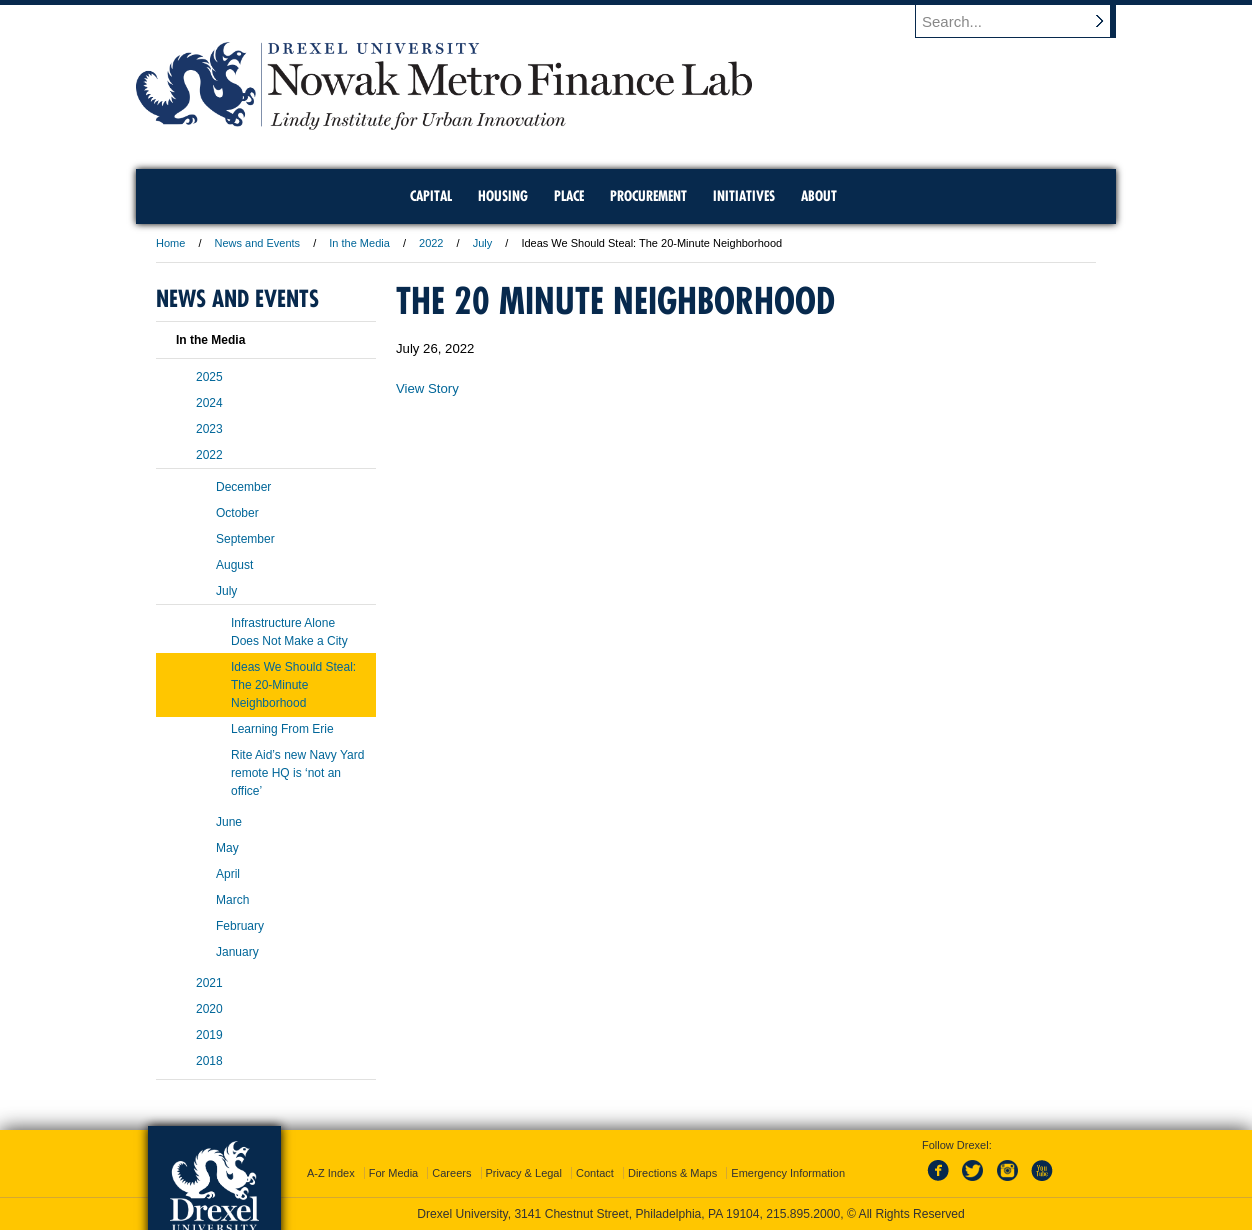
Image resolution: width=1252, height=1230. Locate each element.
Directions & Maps (672, 1173)
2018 (209, 1061)
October (237, 513)
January (237, 952)
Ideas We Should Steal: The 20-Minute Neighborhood (293, 685)
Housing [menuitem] (503, 196)
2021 (209, 983)
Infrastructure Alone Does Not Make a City (289, 632)
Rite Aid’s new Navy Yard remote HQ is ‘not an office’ (297, 773)
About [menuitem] (819, 196)
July (483, 243)
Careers (451, 1173)
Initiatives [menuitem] (744, 196)
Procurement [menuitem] (648, 196)
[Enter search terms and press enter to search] (1025, 21)
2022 (431, 243)
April (228, 874)
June (229, 822)
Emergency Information (788, 1173)
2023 (209, 429)
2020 (209, 1009)
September (245, 539)
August (234, 565)
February (240, 926)
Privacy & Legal (524, 1173)
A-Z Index (331, 1173)
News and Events (258, 243)
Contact (595, 1173)
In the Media (359, 243)
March (232, 900)
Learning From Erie (282, 729)
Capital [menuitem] (431, 196)
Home (170, 243)
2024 (209, 403)
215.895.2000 (803, 1214)
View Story (427, 388)
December (243, 487)
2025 (209, 377)
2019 (209, 1035)
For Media (394, 1173)
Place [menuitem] (569, 196)
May (227, 848)
